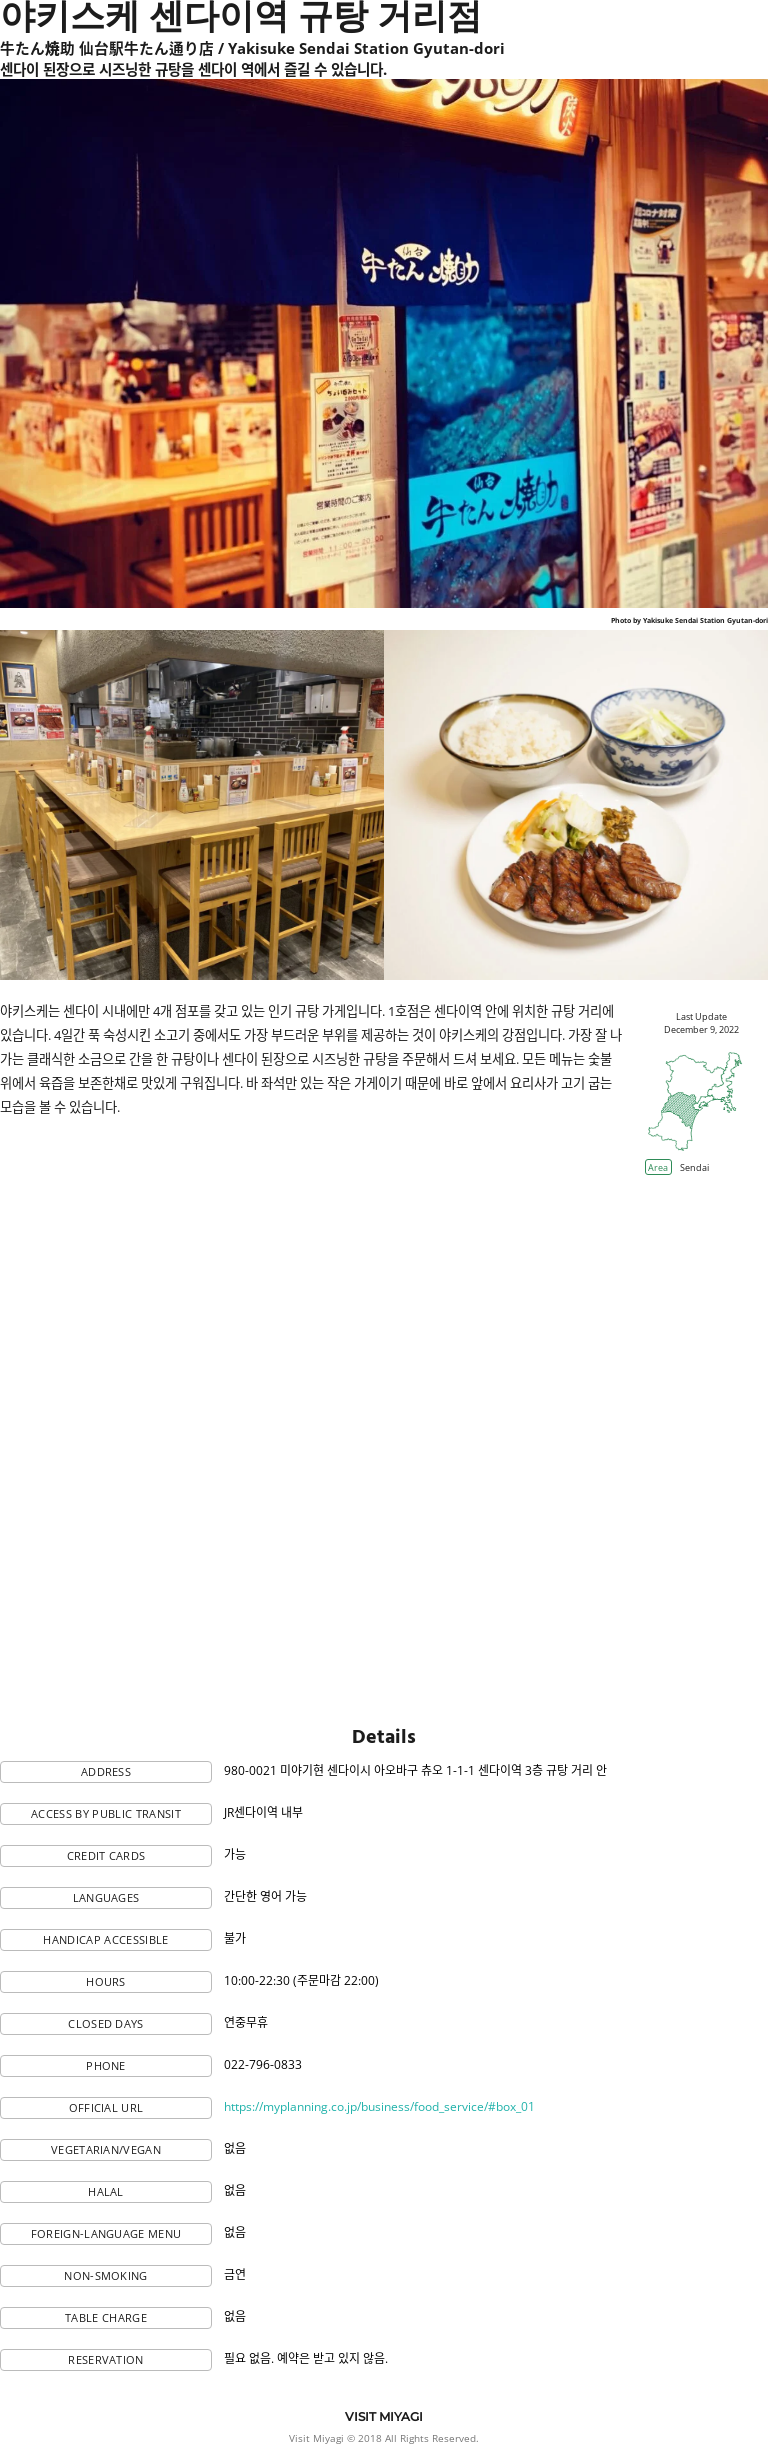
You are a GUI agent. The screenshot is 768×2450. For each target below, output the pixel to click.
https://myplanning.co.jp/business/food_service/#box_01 (379, 2106)
